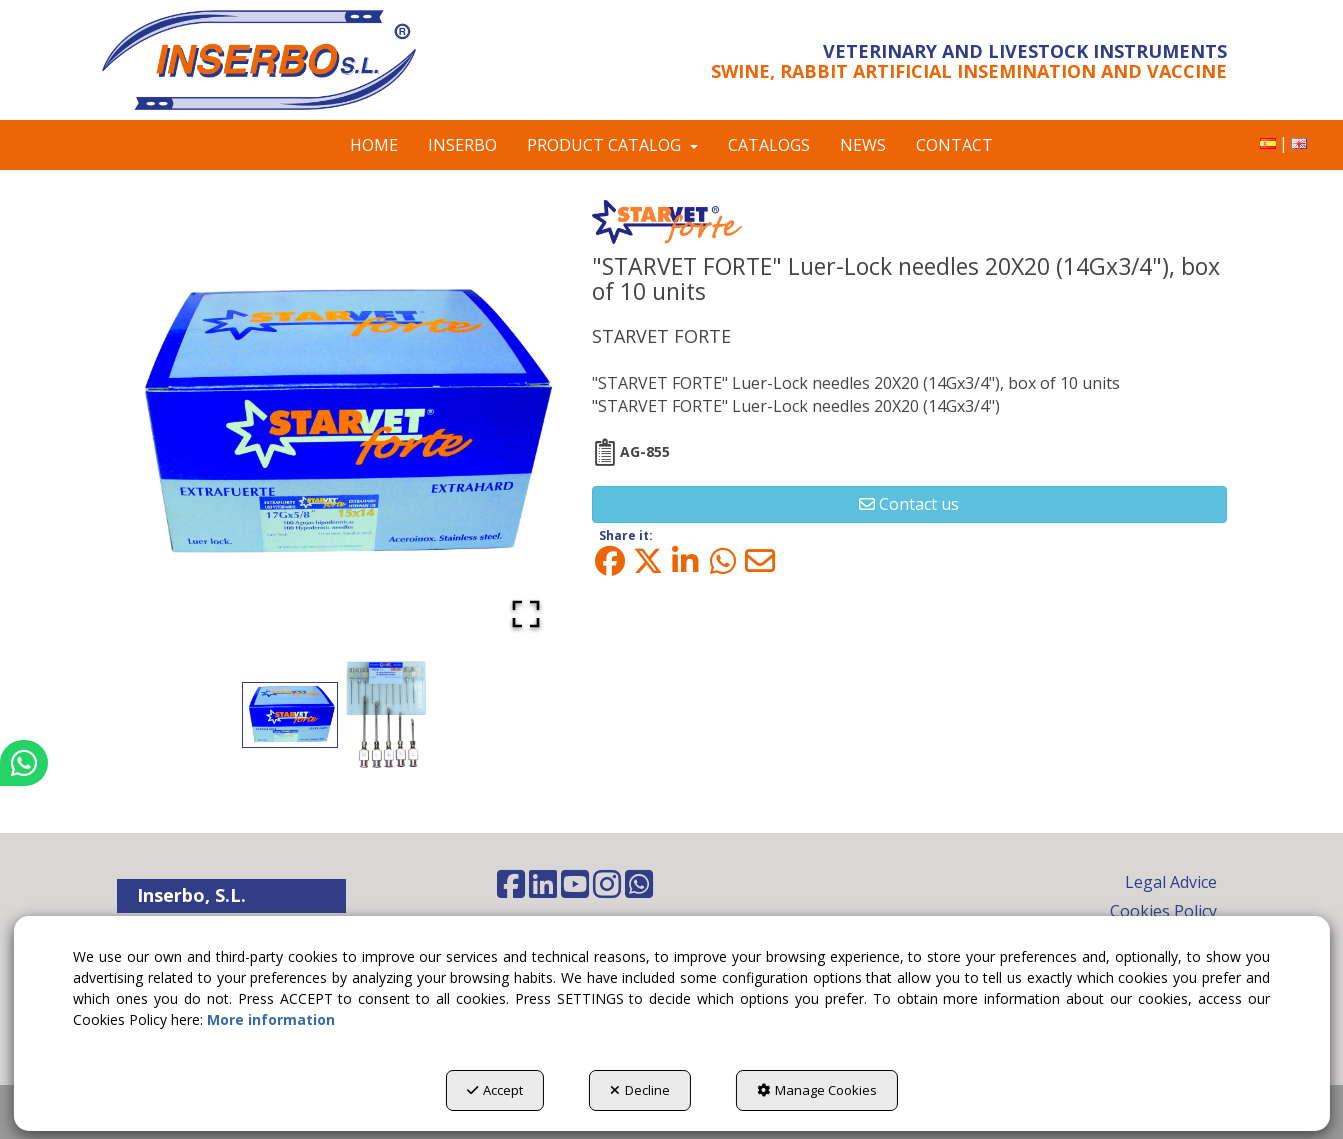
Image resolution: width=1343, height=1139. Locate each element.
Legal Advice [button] (1171, 882)
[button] (284, 60)
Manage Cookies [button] (817, 1090)
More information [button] (271, 1019)
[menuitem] (1268, 143)
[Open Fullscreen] (526, 614)
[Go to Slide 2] (388, 715)
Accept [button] (495, 1090)
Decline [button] (640, 1090)
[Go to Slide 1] (290, 714)
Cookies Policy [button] (1163, 911)
